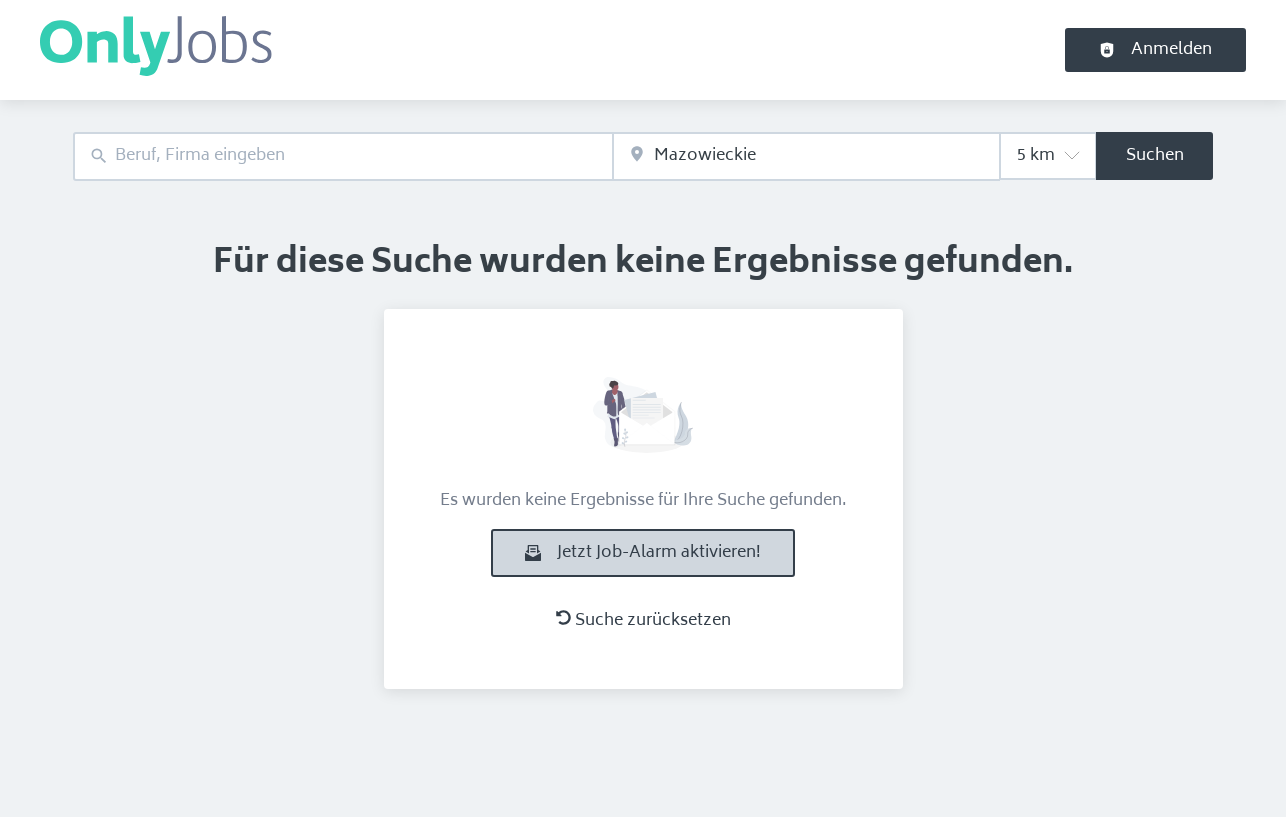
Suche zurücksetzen (643, 621)
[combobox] (343, 156)
